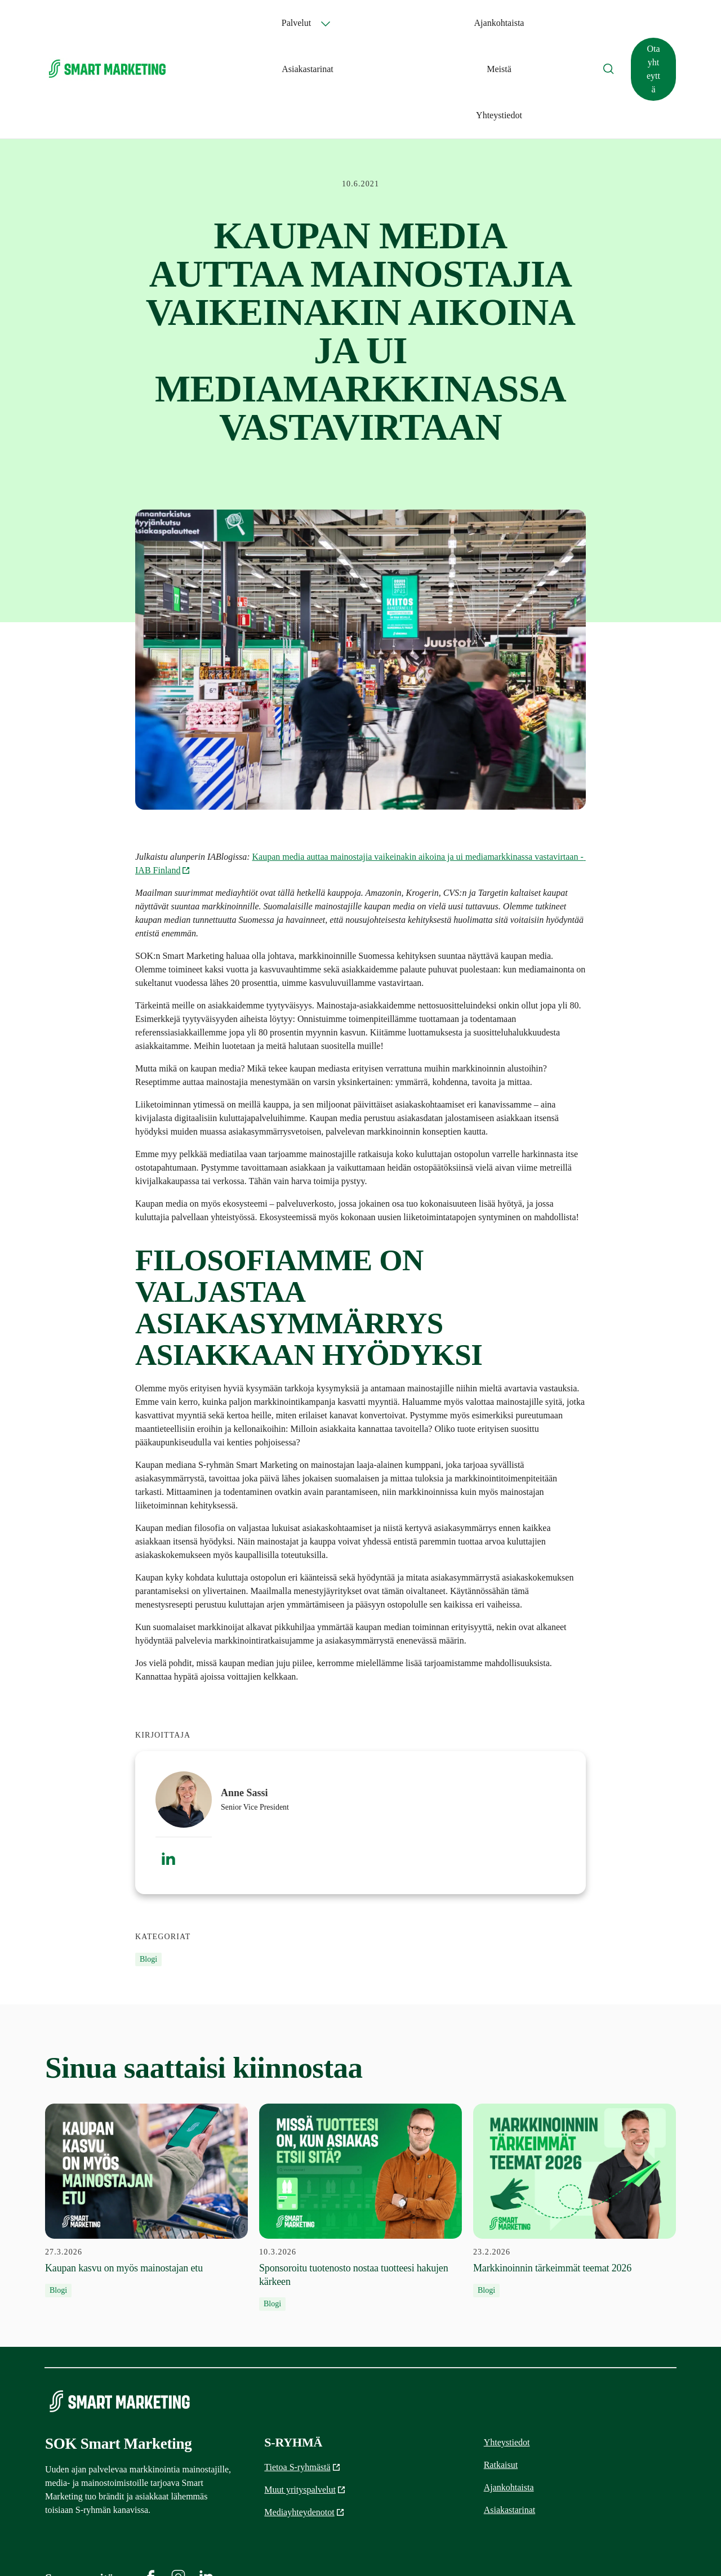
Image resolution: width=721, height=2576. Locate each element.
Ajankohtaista (370, 23)
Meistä (485, 23)
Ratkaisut (501, 2372)
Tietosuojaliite (653, 2548)
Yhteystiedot (534, 23)
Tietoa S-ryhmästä (302, 2374)
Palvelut (293, 23)
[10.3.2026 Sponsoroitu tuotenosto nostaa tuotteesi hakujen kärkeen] (360, 2114)
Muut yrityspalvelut (305, 2397)
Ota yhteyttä (638, 23)
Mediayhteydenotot (304, 2420)
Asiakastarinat (434, 23)
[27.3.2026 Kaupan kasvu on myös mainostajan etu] (146, 2108)
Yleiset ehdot (590, 2548)
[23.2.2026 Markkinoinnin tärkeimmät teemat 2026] (574, 2108)
